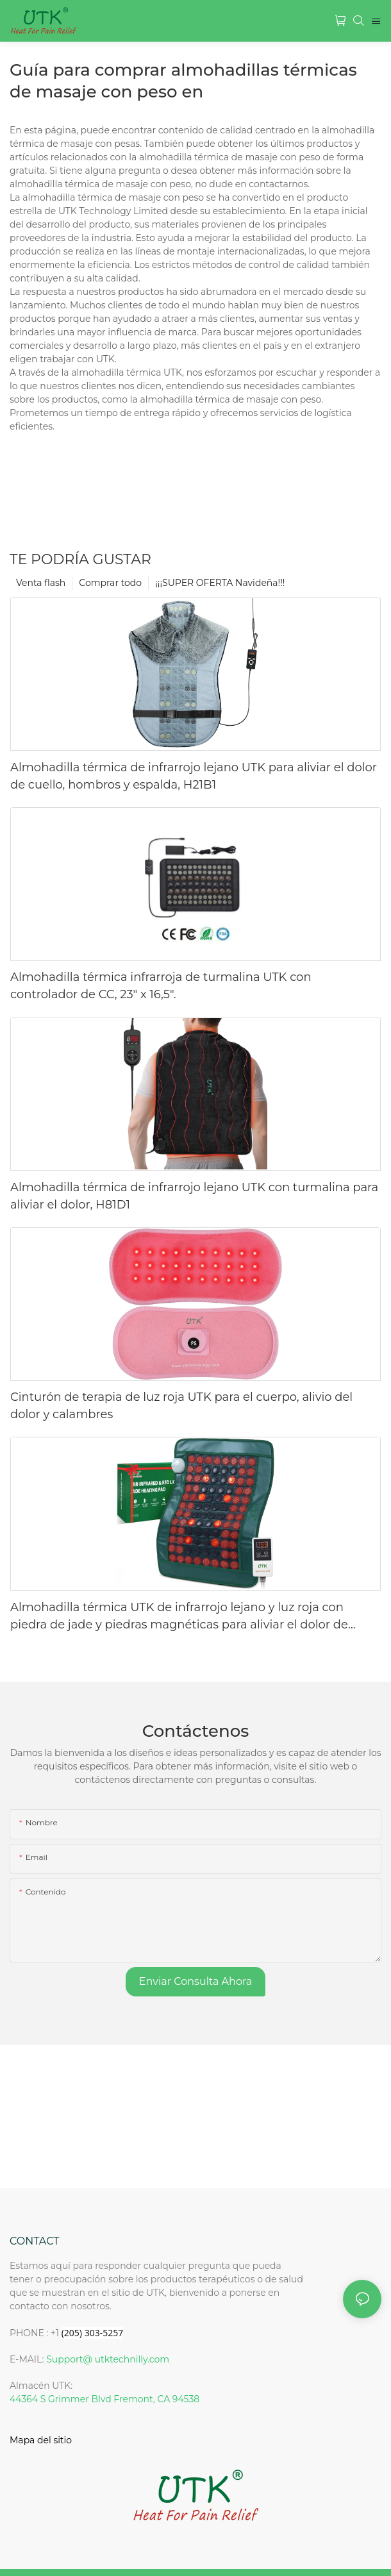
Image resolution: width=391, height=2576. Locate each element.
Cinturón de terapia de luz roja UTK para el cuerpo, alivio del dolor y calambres (181, 1405)
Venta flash (40, 583)
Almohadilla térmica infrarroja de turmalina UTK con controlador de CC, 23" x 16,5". (161, 985)
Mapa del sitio (41, 2440)
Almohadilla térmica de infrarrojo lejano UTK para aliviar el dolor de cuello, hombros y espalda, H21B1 (193, 776)
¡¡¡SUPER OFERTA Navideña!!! (220, 583)
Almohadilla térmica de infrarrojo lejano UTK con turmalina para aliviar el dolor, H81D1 (194, 1196)
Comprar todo (110, 583)
